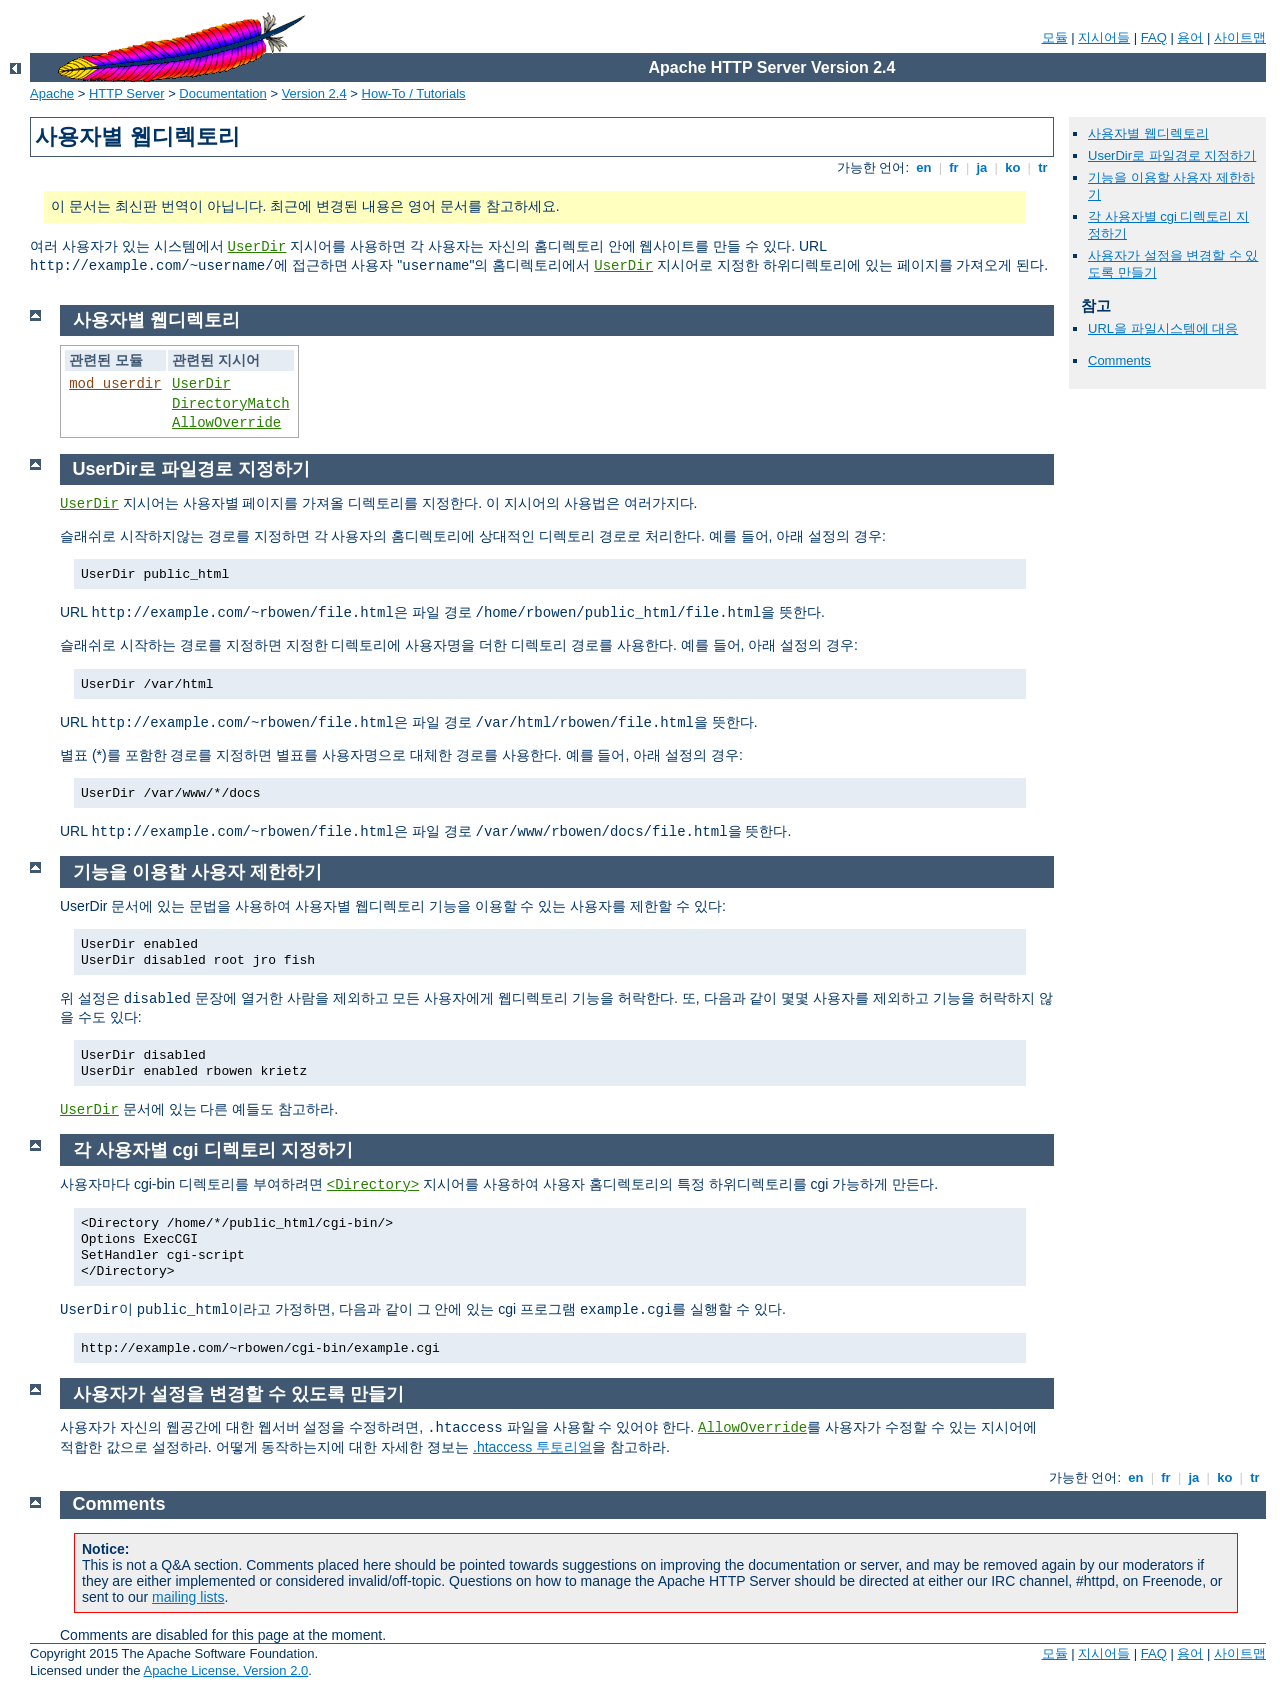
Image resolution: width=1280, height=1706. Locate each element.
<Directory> (373, 1185)
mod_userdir (115, 384)
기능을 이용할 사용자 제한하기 (197, 872)
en (924, 167)
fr (954, 167)
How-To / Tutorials (414, 93)
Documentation (222, 93)
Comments (1119, 360)
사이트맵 (1240, 37)
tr (1043, 167)
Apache (52, 93)
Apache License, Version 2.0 (225, 1670)
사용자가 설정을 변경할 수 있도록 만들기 (238, 1394)
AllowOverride (226, 423)
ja (982, 167)
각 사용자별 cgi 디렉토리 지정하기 (213, 1150)
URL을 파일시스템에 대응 (1163, 328)
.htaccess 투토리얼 (532, 1447)
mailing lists (188, 1597)
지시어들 (1104, 37)
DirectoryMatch (231, 404)
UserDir (257, 247)
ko (1013, 167)
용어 (1190, 37)
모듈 (1055, 37)
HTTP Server (127, 93)
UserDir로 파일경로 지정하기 (1172, 155)
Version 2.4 (314, 93)
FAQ (1154, 37)
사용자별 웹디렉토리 (1148, 133)
